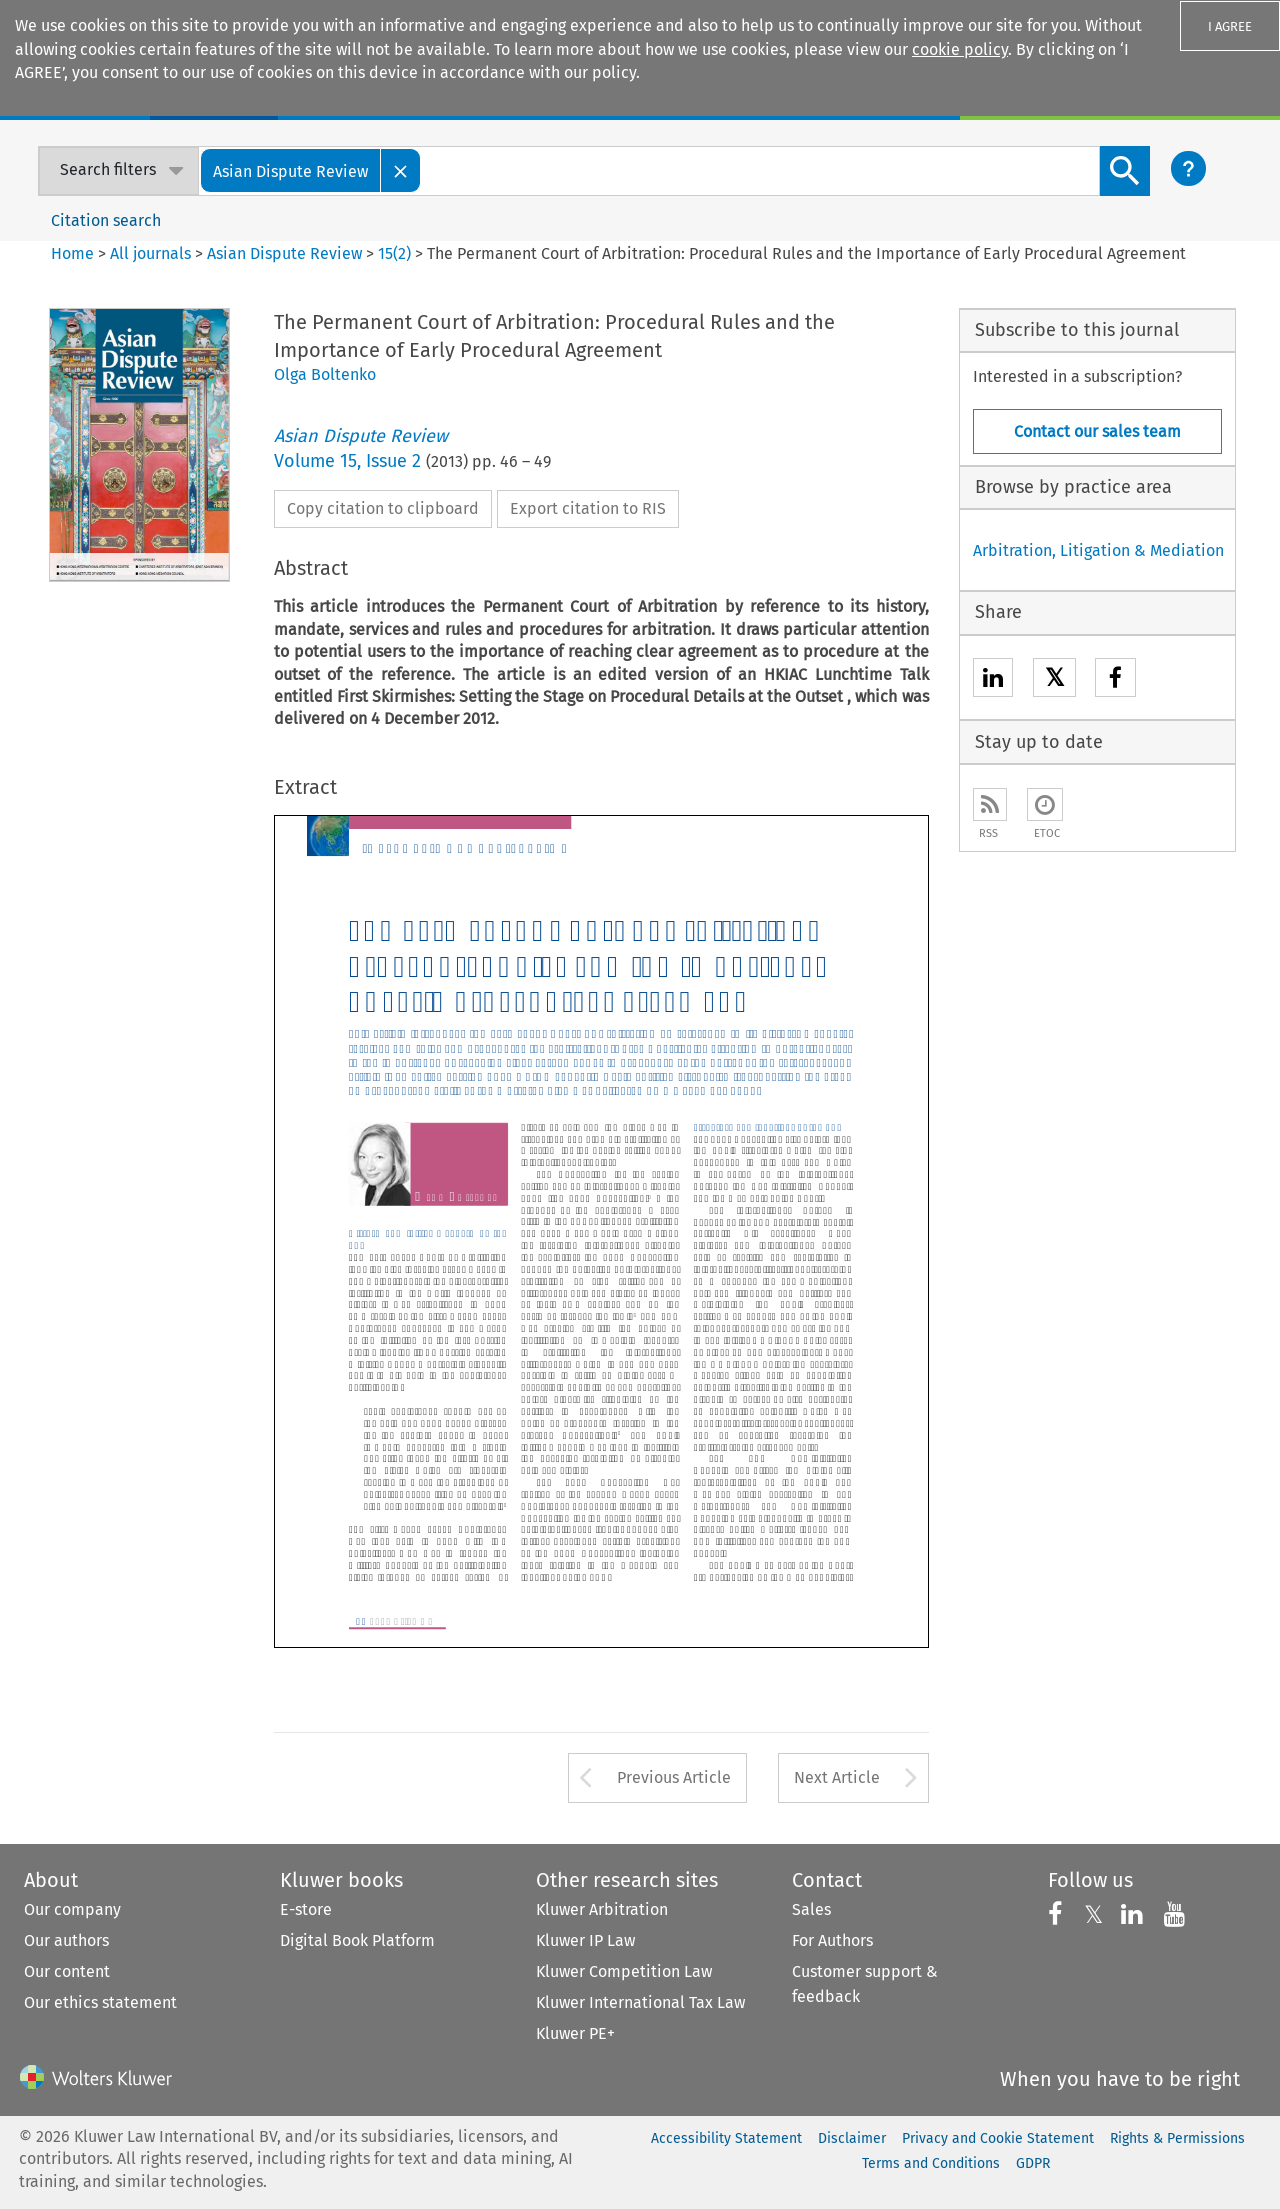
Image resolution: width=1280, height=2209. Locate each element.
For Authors (832, 1940)
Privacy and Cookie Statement (998, 2138)
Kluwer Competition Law (624, 1971)
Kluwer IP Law (585, 1940)
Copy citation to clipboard (383, 508)
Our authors (66, 1940)
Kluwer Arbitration (602, 1909)
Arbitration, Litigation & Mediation (1098, 550)
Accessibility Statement (726, 2138)
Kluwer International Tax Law (640, 2002)
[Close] (401, 170)
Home (72, 253)
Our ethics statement (100, 2002)
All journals (152, 253)
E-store (306, 1909)
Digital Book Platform (357, 1940)
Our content (67, 1971)
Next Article (837, 1777)
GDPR (1033, 2163)
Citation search (106, 220)
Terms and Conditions (931, 2163)
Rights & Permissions (1177, 2138)
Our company (72, 1909)
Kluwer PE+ (575, 2033)
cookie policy (960, 49)
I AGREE (1230, 26)
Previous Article (674, 1777)
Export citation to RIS (588, 508)
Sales (811, 1909)
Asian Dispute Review (284, 253)
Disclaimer (852, 2138)
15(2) (394, 253)
